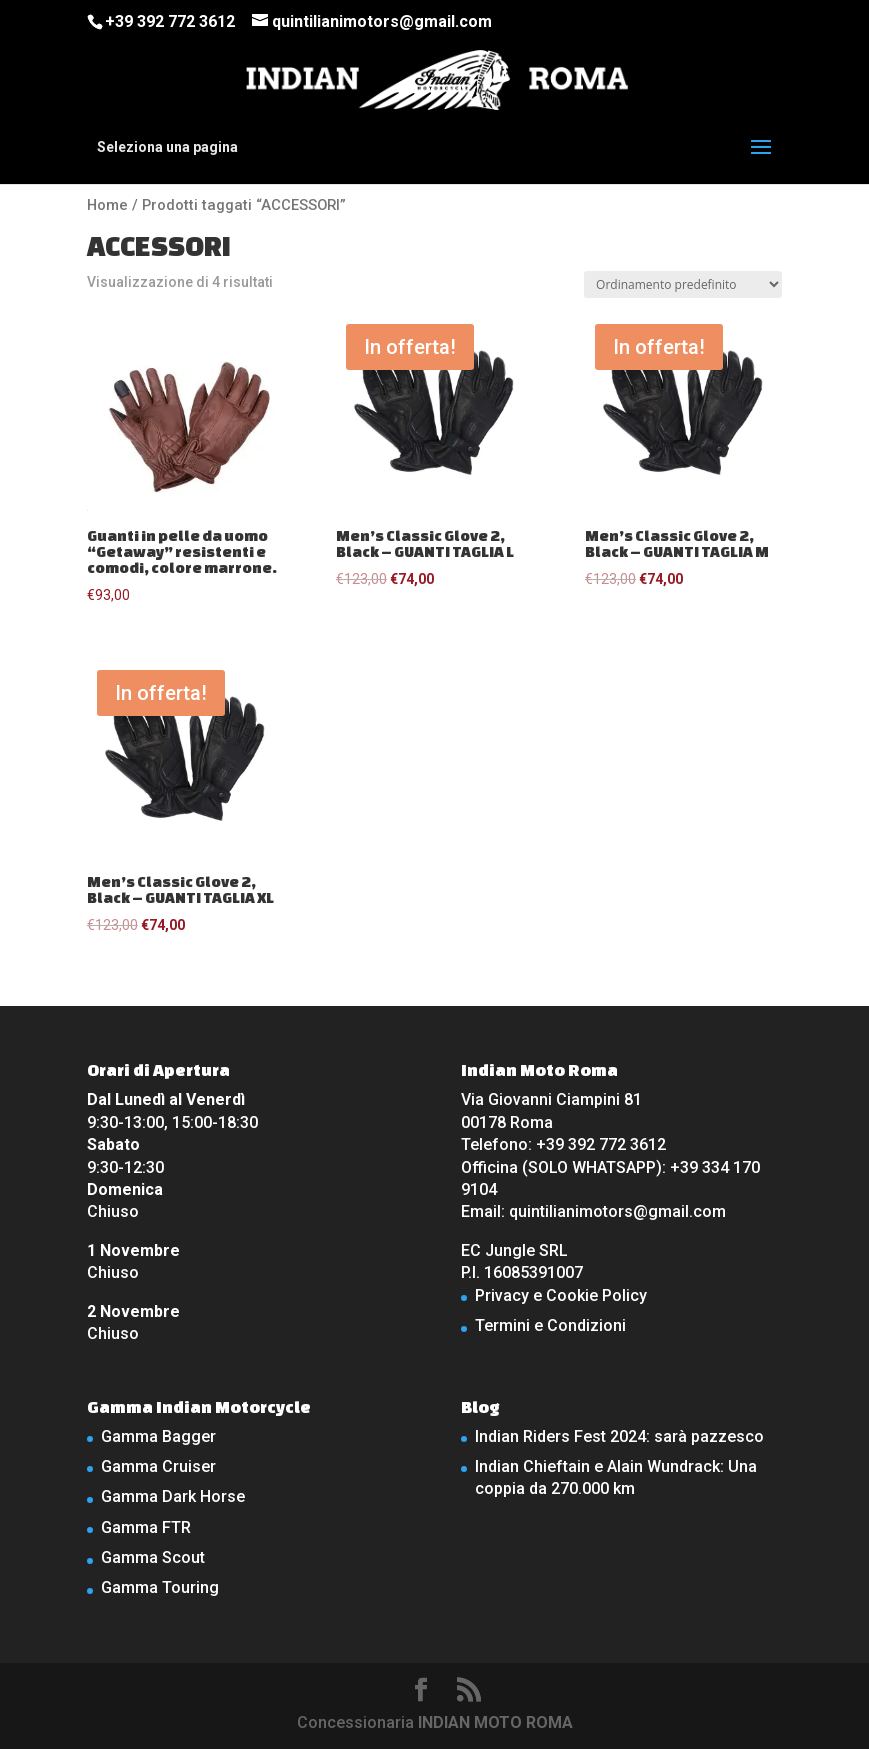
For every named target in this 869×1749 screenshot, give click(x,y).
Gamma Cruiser (158, 1466)
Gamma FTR (146, 1527)
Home (107, 205)
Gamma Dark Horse (173, 1496)
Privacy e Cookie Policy (561, 1295)
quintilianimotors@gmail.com (617, 1211)
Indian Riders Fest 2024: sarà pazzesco (619, 1436)
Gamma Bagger (158, 1436)
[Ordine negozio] (683, 284)
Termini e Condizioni (550, 1325)
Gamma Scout (153, 1557)
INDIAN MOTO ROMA (495, 1722)
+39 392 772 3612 (170, 21)
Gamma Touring (160, 1587)
